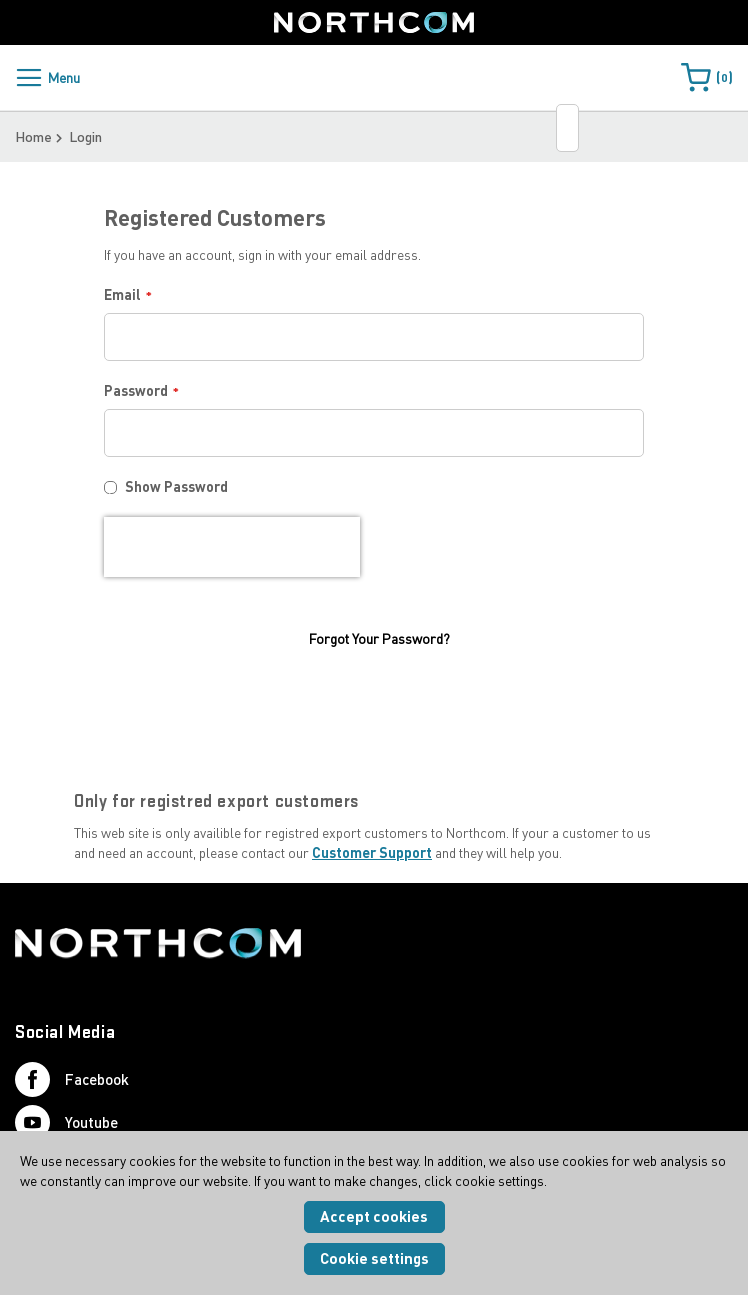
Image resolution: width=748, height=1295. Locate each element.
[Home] (374, 22)
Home (33, 136)
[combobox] (567, 128)
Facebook (72, 1091)
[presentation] (232, 547)
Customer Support (372, 864)
